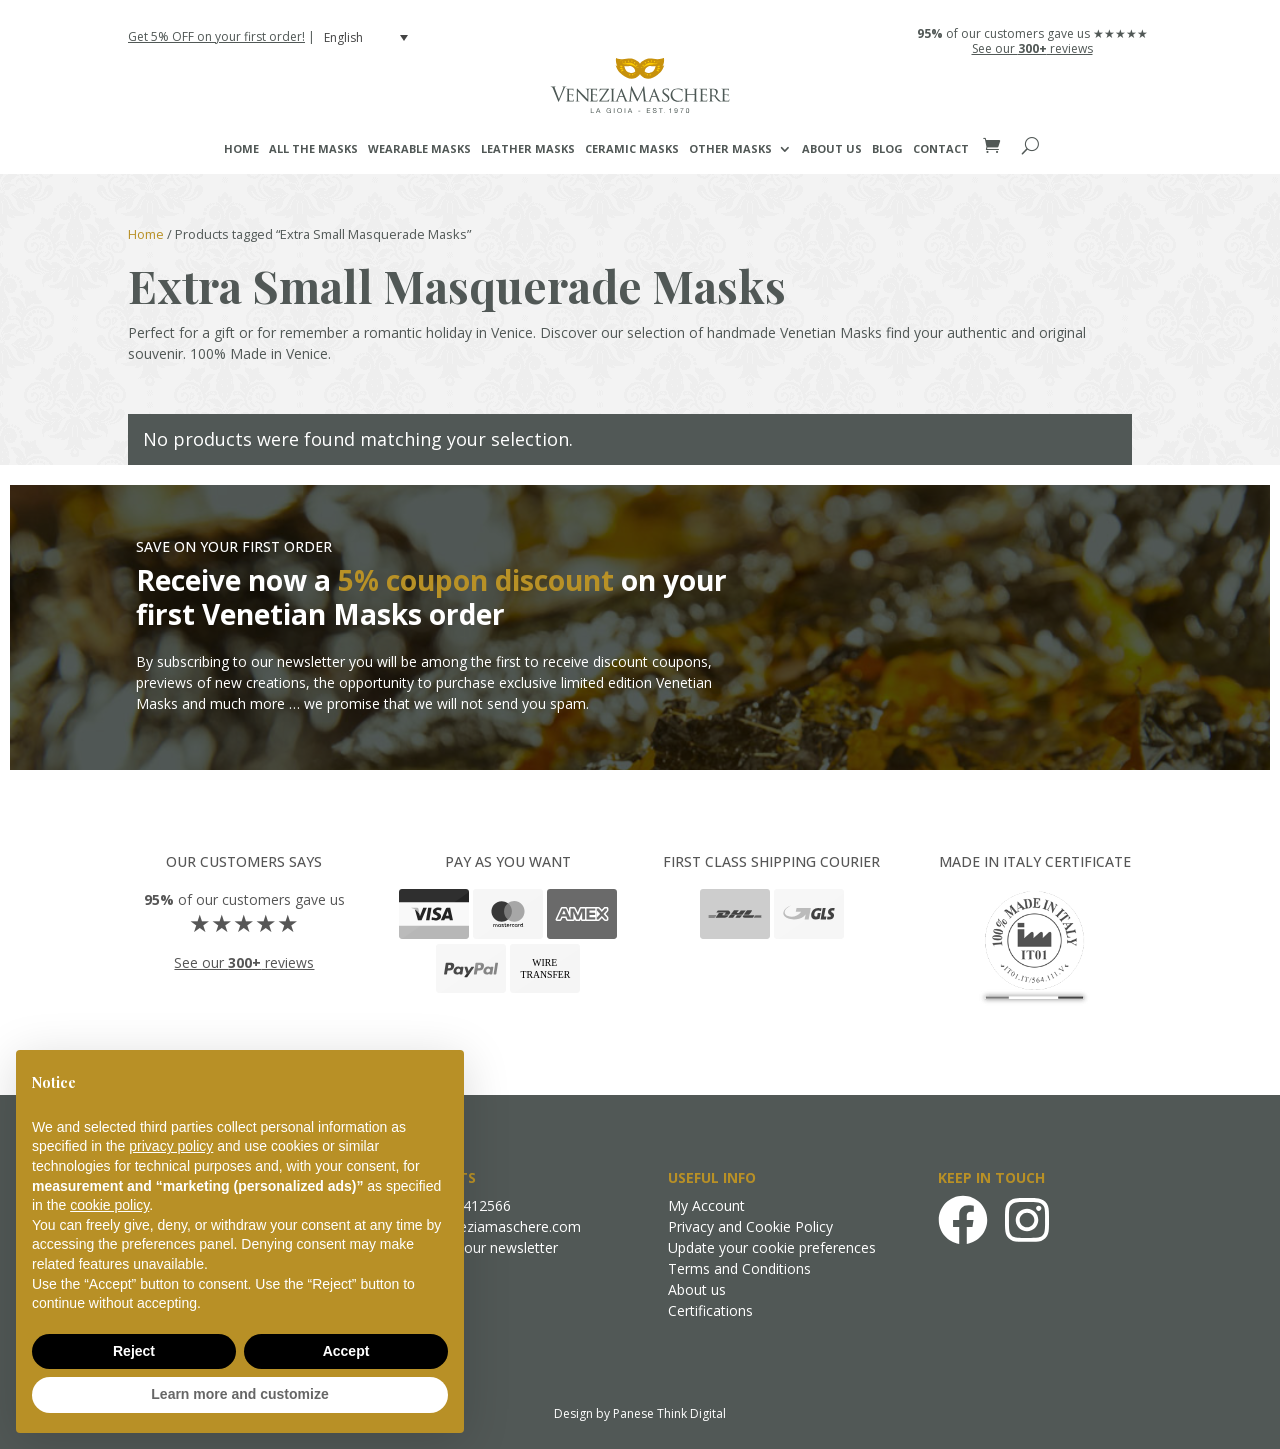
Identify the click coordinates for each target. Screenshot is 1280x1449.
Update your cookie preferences (772, 1247)
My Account (706, 1205)
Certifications (710, 1310)
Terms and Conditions (739, 1268)
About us (832, 149)
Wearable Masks (419, 149)
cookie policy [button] (109, 1205)
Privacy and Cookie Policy (750, 1226)
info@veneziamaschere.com (489, 1226)
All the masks (313, 149)
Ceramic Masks (632, 149)
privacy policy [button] (171, 1146)
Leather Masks (528, 149)
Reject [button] (134, 1351)
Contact (941, 149)
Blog (887, 149)
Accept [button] (346, 1351)
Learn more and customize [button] (239, 1394)
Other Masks (730, 149)
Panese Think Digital (669, 1413)
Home (241, 149)
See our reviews (1032, 48)
